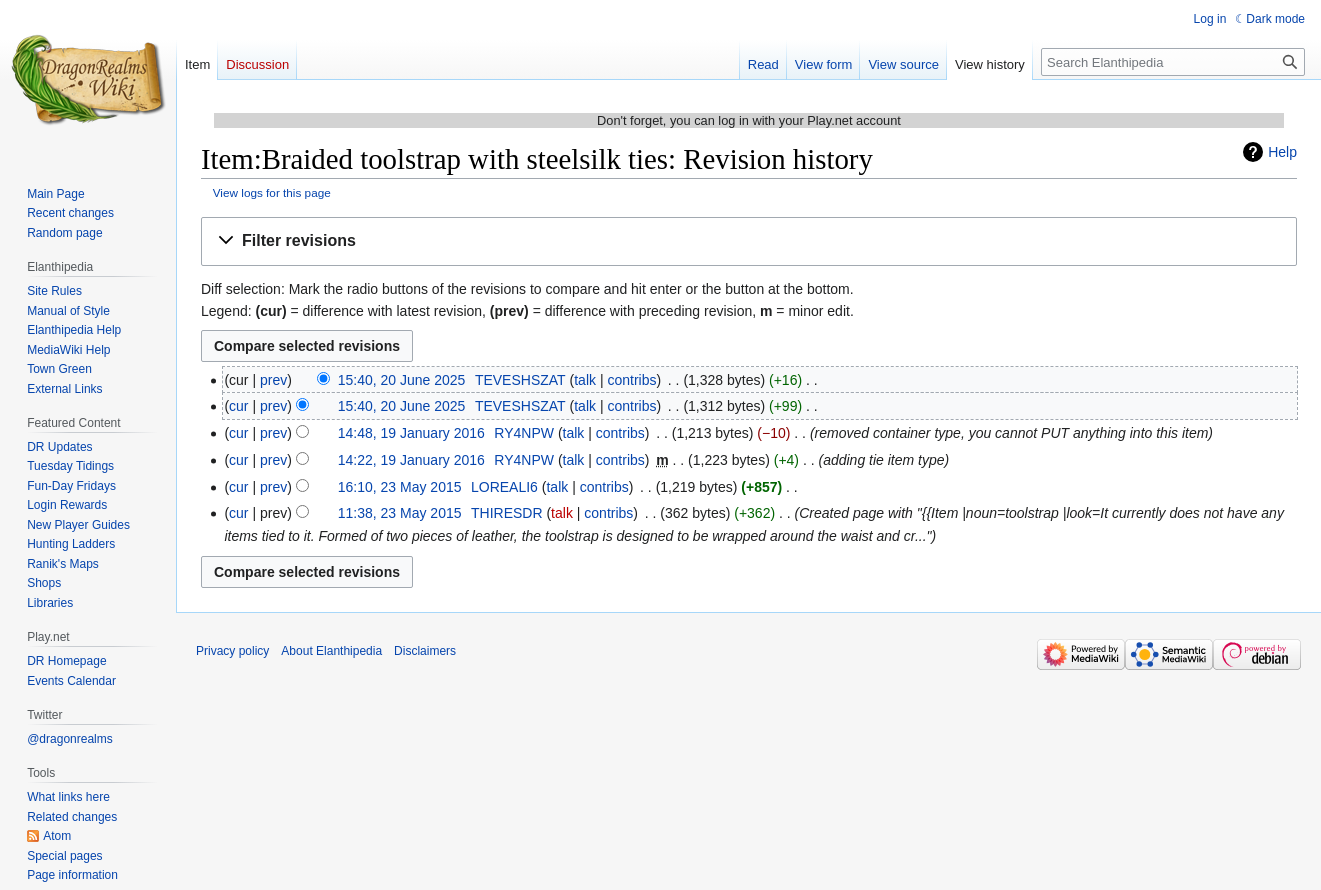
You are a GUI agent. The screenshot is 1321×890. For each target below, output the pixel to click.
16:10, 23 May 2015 (400, 487)
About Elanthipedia (331, 651)
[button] (749, 241)
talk (585, 380)
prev (273, 380)
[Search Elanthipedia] (1173, 62)
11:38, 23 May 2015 (400, 513)
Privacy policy (232, 651)
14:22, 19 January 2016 (411, 460)
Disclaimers (425, 651)
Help (1282, 152)
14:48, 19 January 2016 (411, 433)
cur (238, 406)
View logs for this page (272, 192)
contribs (631, 380)
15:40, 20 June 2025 (402, 380)
